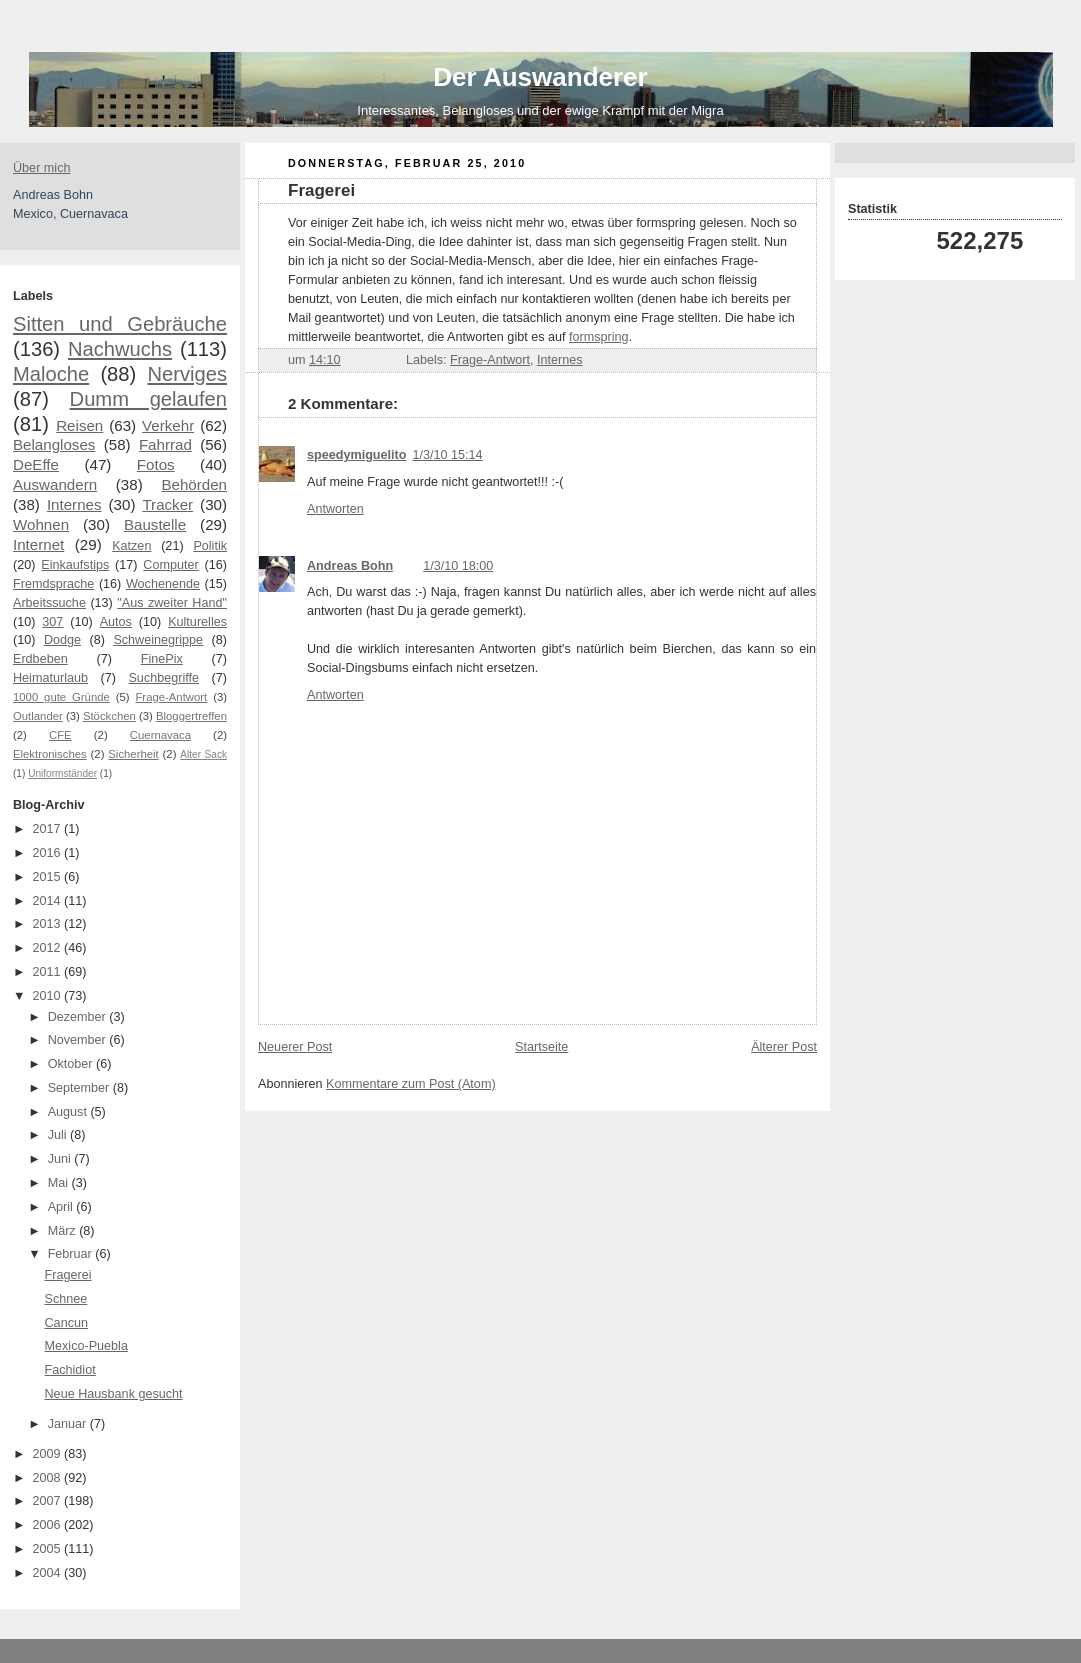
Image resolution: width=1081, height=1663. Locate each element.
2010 (49, 996)
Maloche (51, 374)
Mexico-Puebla (86, 1346)
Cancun (66, 1323)
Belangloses (54, 444)
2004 (49, 1573)
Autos (116, 622)
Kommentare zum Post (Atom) (411, 1084)
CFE (60, 735)
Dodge (62, 640)
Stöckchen (109, 716)
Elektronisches (50, 754)
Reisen (79, 425)
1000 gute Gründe (61, 697)
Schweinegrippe (158, 640)
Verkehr (168, 425)
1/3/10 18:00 (458, 566)
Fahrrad (165, 444)
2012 (49, 948)
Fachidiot (70, 1370)
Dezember (79, 1017)
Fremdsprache (53, 584)
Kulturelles (197, 622)
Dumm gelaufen (148, 399)
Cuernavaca (160, 735)
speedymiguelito (357, 455)
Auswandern (55, 484)
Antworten (335, 509)
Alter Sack (203, 754)
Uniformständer (62, 773)
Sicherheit (133, 754)
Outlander (38, 716)
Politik (210, 546)
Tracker (167, 504)
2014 (49, 901)
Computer (170, 565)
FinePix (162, 659)
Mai (60, 1183)
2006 (49, 1525)
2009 (49, 1454)
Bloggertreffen (191, 716)
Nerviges (187, 374)
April (62, 1207)
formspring (599, 337)
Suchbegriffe (163, 678)
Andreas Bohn (350, 566)
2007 (49, 1501)
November (79, 1040)
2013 (49, 924)
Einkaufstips (75, 565)
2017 (49, 829)
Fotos (156, 464)
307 (52, 622)
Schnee (66, 1299)
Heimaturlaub (50, 678)
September (80, 1088)
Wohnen (41, 524)
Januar (69, 1424)
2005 (49, 1549)
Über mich (41, 168)
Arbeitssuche (49, 603)
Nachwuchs (120, 349)
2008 (49, 1478)
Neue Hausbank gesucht (114, 1394)
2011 (49, 972)
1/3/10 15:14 (448, 455)
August (69, 1112)
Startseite (541, 1047)
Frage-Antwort (171, 697)
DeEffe (36, 464)
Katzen (131, 546)
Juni (61, 1159)
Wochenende (163, 584)
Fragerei (68, 1275)
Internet (38, 544)
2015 (49, 877)
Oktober (72, 1064)
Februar (72, 1254)
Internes (74, 504)
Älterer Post (784, 1047)
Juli (59, 1135)
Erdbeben (40, 659)
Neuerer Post (295, 1047)
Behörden (194, 484)
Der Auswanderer (540, 77)
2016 (49, 853)
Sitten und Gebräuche (120, 324)
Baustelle (155, 524)
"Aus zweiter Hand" (172, 603)
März (64, 1231)
